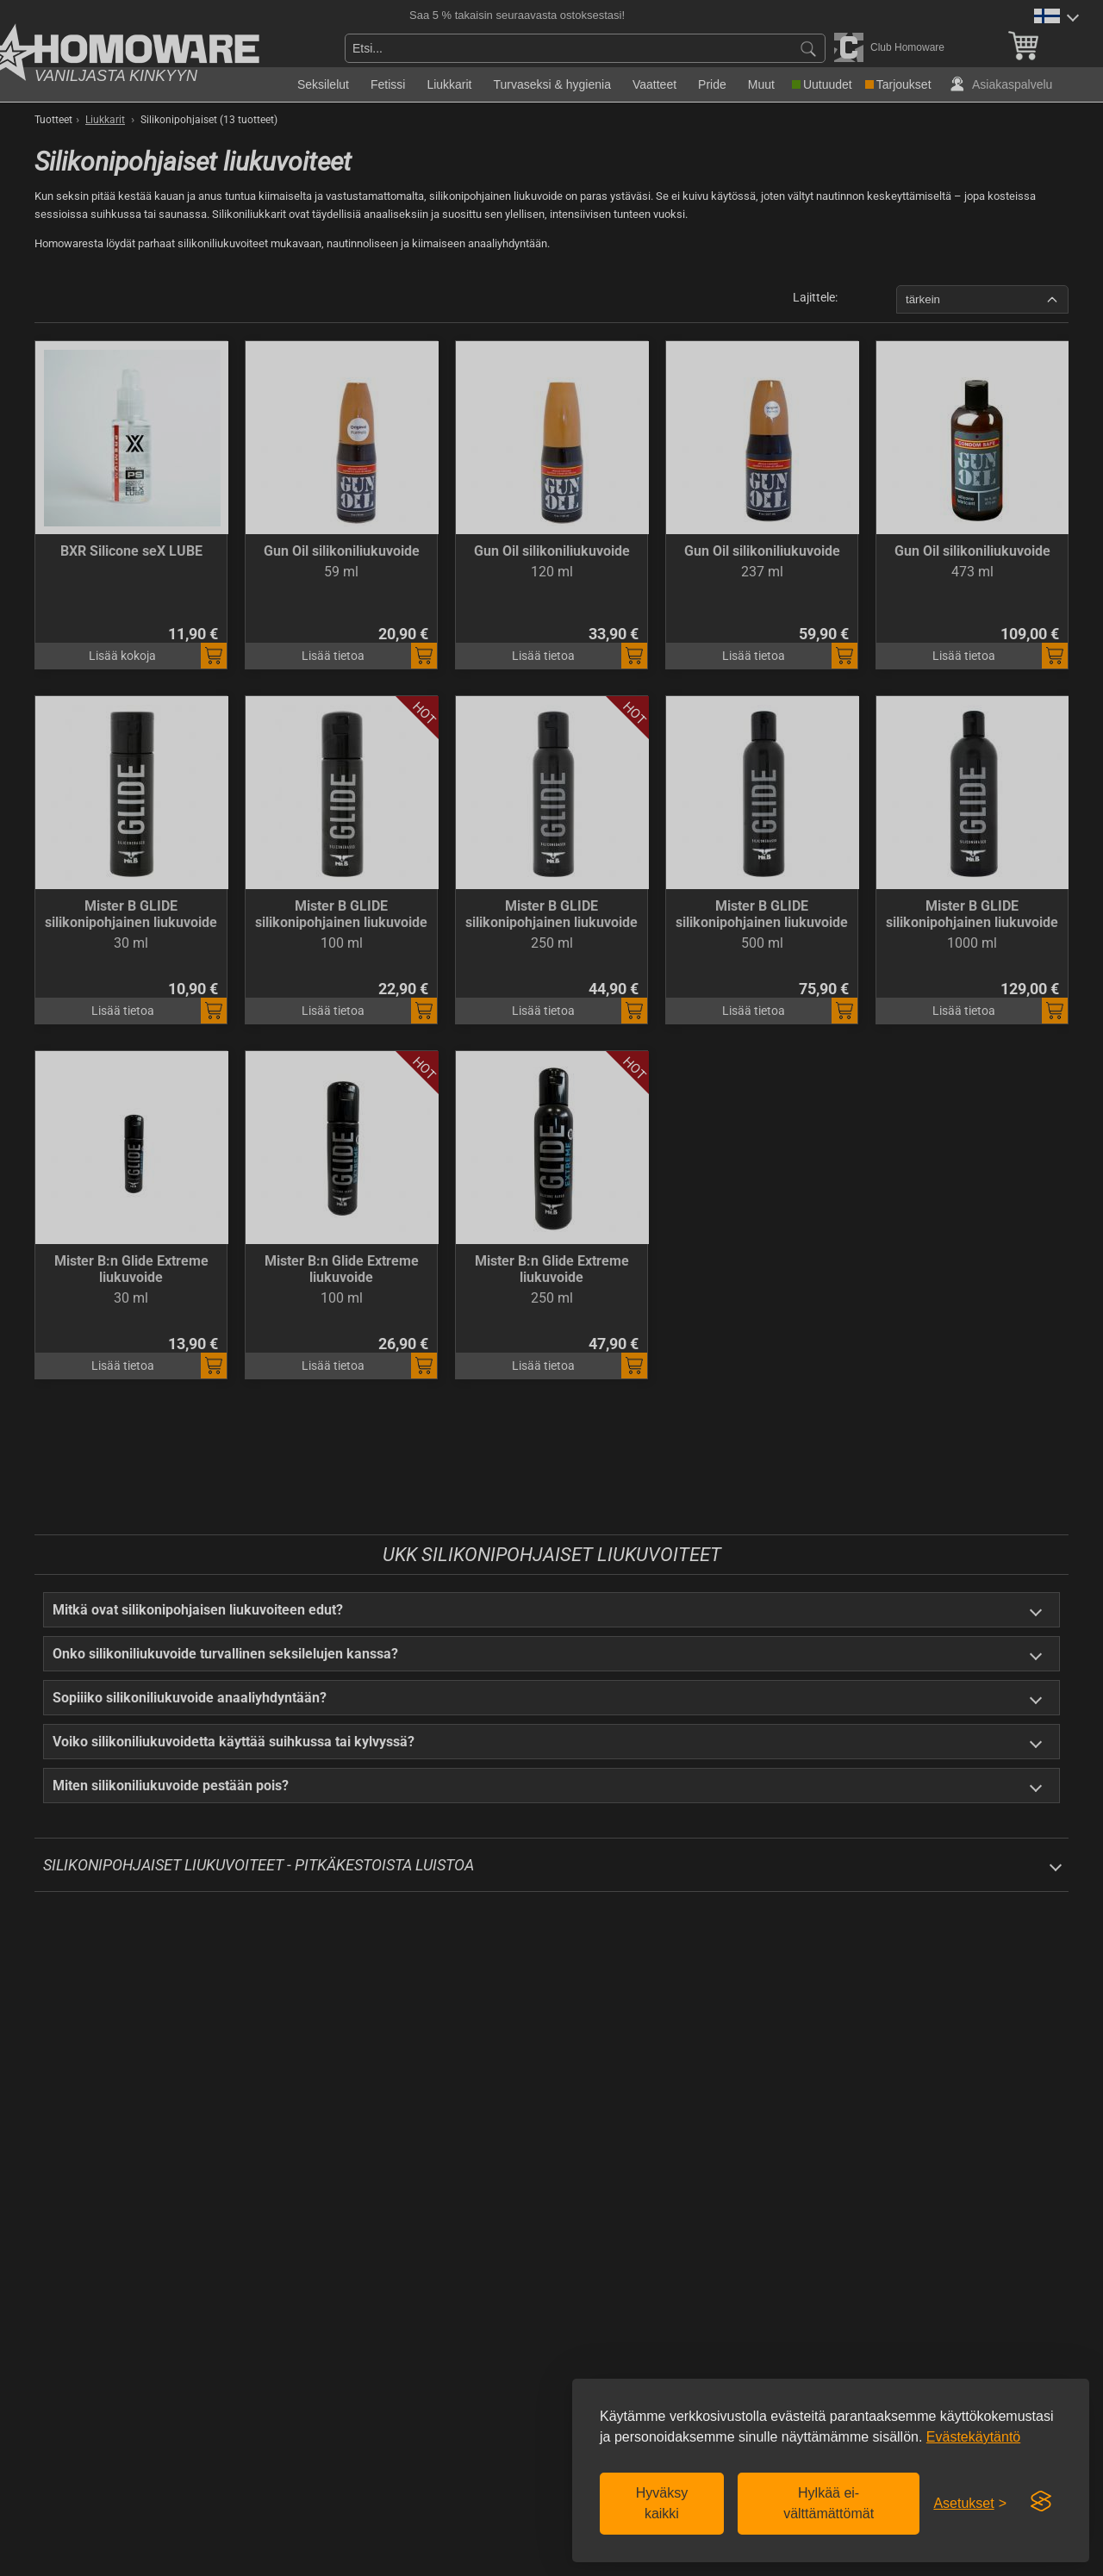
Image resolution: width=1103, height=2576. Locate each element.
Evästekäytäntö (973, 2437)
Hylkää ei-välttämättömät (828, 2503)
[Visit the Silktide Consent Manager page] (1041, 2502)
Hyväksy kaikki (662, 2503)
